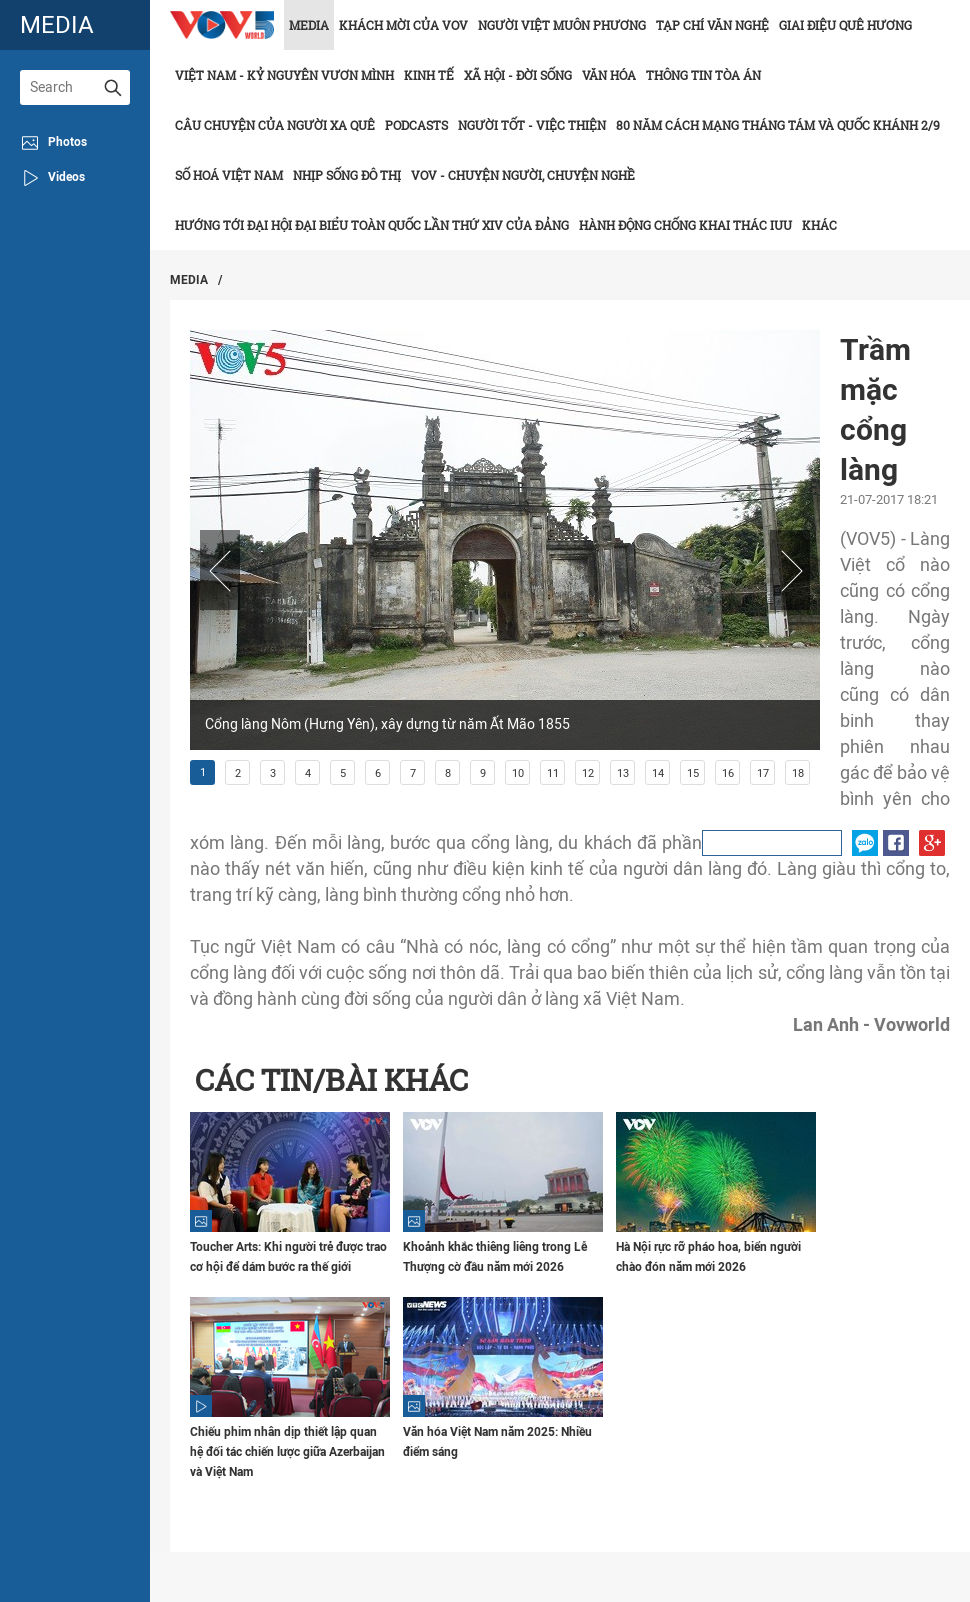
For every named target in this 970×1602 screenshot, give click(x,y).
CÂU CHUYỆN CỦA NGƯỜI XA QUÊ (275, 125)
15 (693, 773)
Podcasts (416, 125)
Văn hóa (609, 75)
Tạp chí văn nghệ (712, 25)
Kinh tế (429, 75)
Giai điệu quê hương (845, 25)
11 (553, 773)
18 (798, 773)
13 (623, 773)
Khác (819, 225)
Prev (220, 570)
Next (790, 570)
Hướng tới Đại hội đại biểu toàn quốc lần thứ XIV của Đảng (372, 225)
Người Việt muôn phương (562, 25)
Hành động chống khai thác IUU (685, 225)
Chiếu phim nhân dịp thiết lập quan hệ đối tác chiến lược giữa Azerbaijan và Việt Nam (287, 1452)
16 (728, 773)
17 (763, 773)
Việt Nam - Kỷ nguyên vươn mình (284, 75)
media (57, 24)
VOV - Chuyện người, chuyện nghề (523, 175)
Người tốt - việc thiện (532, 125)
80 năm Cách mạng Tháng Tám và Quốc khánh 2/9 (778, 125)
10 (518, 773)
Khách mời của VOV (403, 25)
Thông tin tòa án (703, 75)
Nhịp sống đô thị (347, 175)
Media (309, 25)
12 (588, 773)
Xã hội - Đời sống (518, 75)
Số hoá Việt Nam (229, 175)
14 (658, 773)
